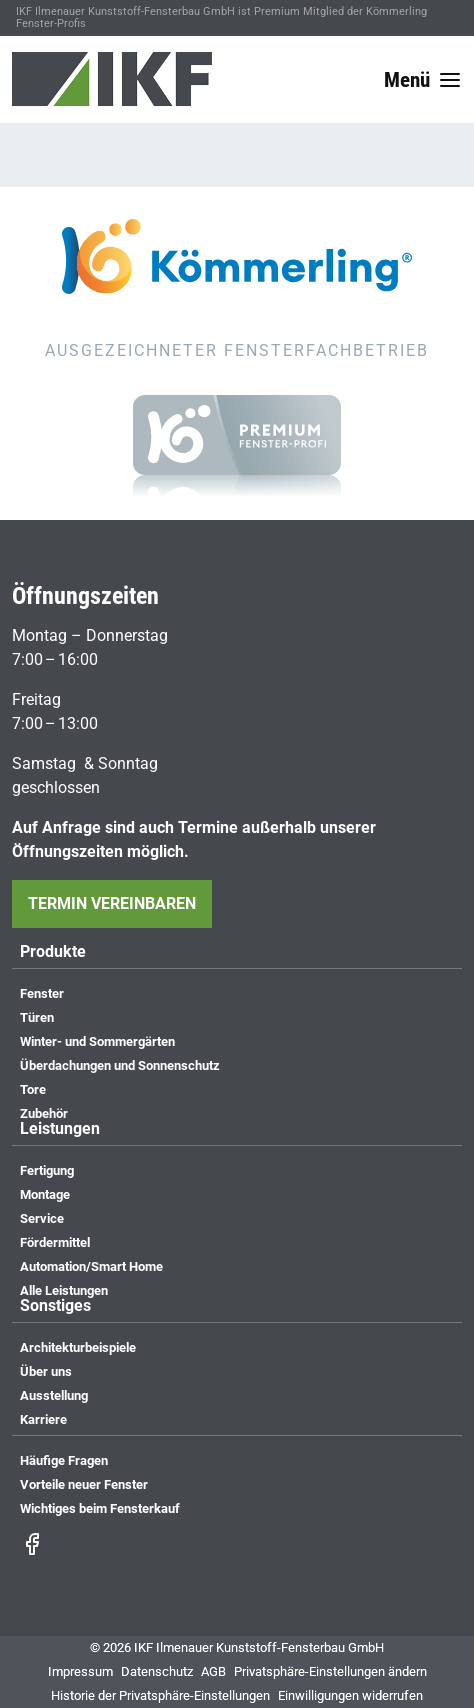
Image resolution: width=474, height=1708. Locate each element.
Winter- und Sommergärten (97, 1041)
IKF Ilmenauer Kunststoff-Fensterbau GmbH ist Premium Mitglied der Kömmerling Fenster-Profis (221, 17)
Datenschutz (157, 1671)
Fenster (42, 993)
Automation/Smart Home (91, 1266)
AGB (213, 1671)
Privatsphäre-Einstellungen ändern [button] (330, 1671)
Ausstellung (54, 1395)
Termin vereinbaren (112, 903)
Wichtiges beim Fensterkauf (100, 1508)
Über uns (46, 1371)
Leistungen (60, 1129)
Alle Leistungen (64, 1290)
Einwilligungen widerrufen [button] (350, 1695)
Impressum (80, 1671)
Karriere (43, 1419)
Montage (45, 1194)
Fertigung (47, 1170)
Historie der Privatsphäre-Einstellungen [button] (160, 1695)
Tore (33, 1089)
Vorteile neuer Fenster (84, 1484)
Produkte (53, 952)
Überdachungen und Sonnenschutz (120, 1065)
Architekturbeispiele (78, 1347)
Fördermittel (55, 1242)
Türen (37, 1017)
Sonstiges (55, 1306)
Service (42, 1218)
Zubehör (44, 1113)
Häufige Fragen (64, 1460)
